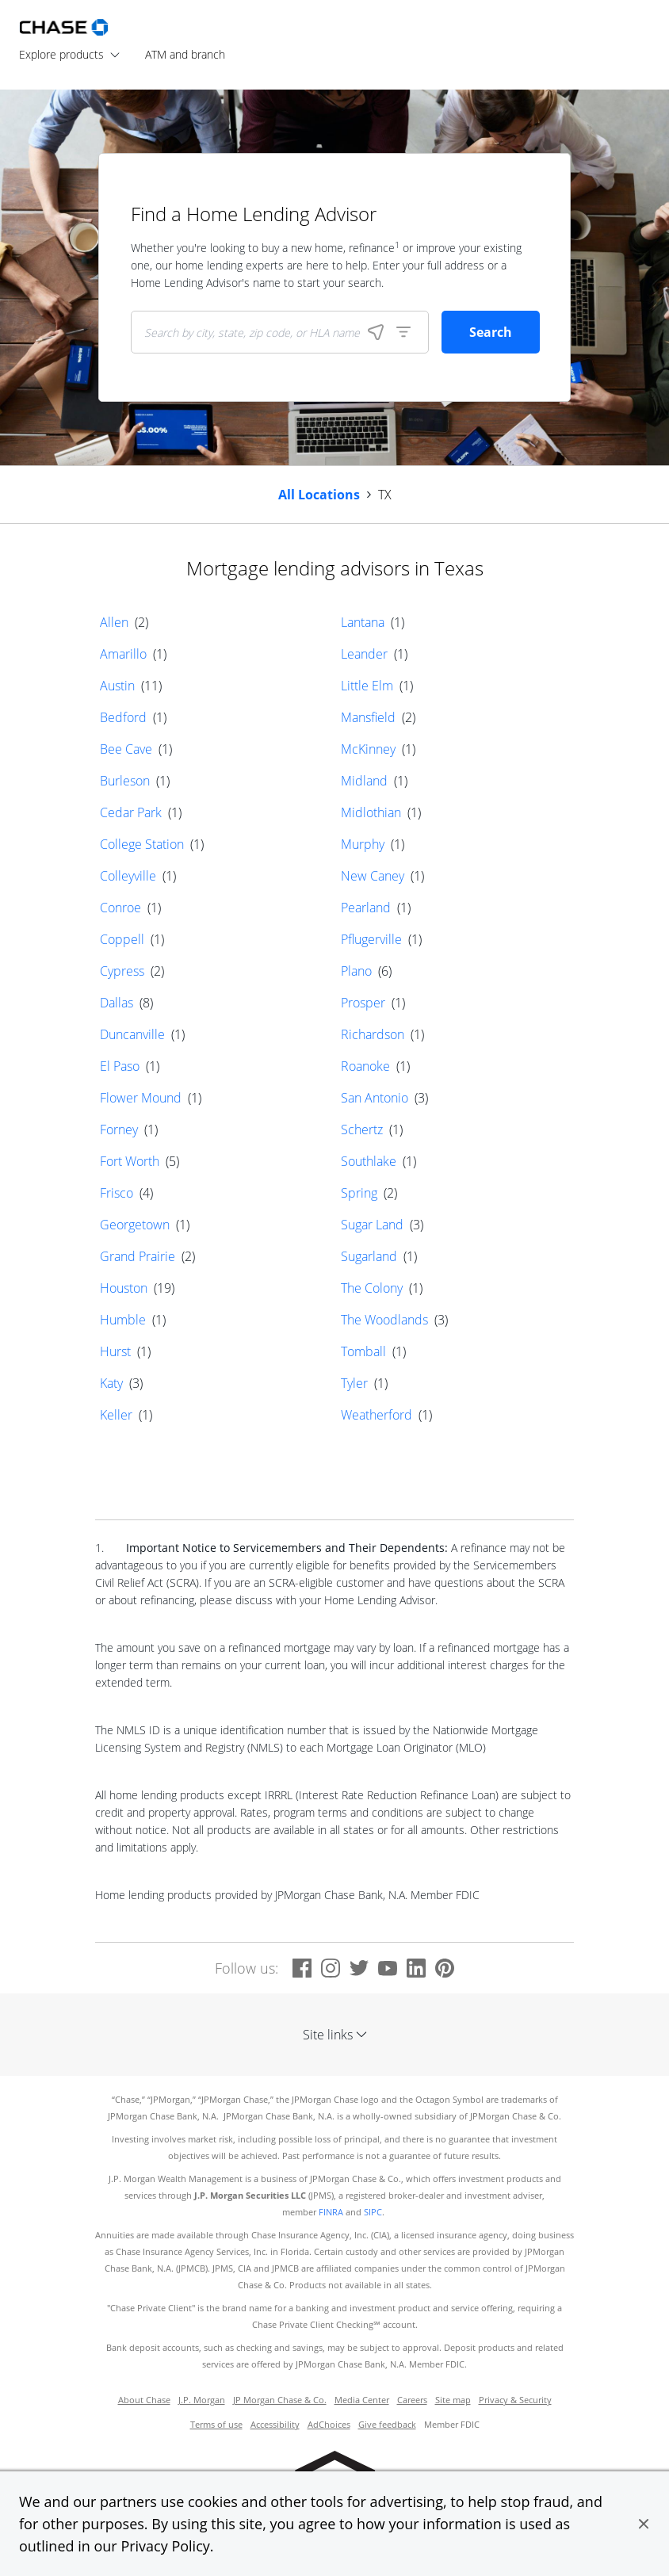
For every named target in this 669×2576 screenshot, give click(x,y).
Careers (412, 2400)
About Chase (144, 2400)
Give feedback (387, 2424)
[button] (643, 2523)
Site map (453, 2400)
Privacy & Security (515, 2400)
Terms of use (216, 2424)
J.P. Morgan (201, 2400)
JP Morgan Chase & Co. (280, 2400)
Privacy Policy (164, 2545)
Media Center (361, 2400)
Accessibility (275, 2424)
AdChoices (329, 2424)
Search (490, 332)
